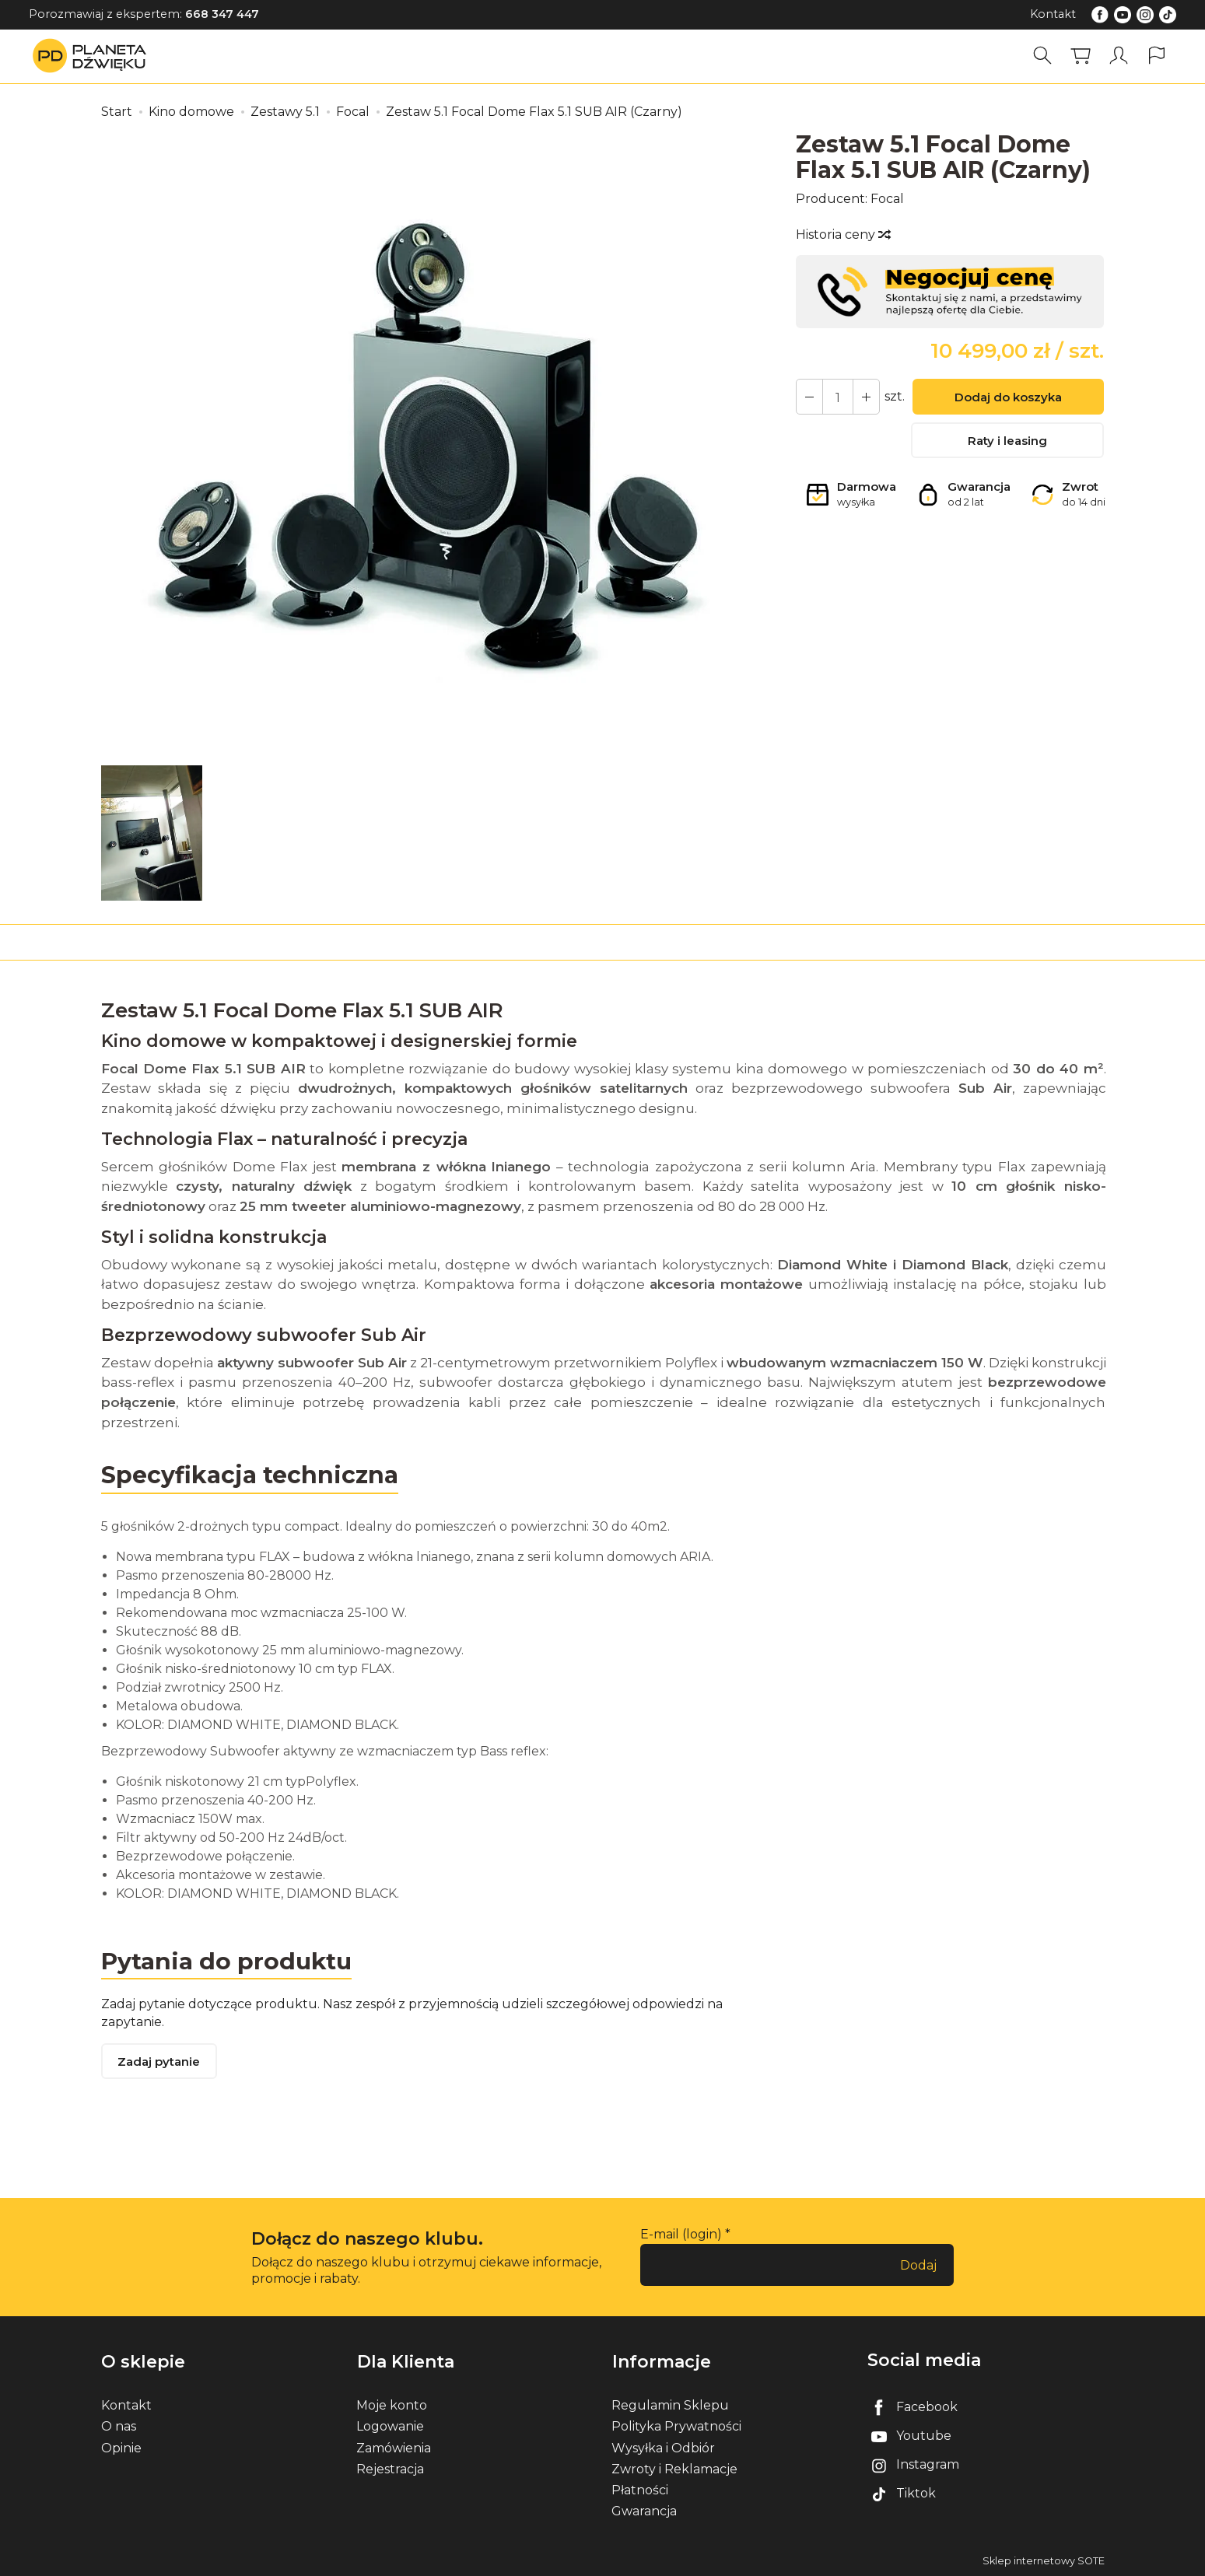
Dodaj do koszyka (1007, 397)
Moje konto (391, 2404)
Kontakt (1053, 14)
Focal (887, 198)
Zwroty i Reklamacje (674, 2467)
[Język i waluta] (1156, 55)
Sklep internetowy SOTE (1044, 2560)
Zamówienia (393, 2446)
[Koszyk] (1080, 55)
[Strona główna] (93, 55)
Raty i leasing (1007, 442)
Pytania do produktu (227, 1960)
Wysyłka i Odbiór (663, 2446)
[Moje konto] (1118, 55)
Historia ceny (842, 234)
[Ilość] (837, 397)
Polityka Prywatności (676, 2425)
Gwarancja (644, 2509)
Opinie (121, 2446)
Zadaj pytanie (159, 2062)
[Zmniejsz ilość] (865, 397)
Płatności (639, 2488)
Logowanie (390, 2425)
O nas (118, 2425)
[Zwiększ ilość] (809, 397)
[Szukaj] (1042, 55)
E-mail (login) (681, 2235)
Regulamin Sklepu (670, 2404)
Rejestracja (390, 2467)
